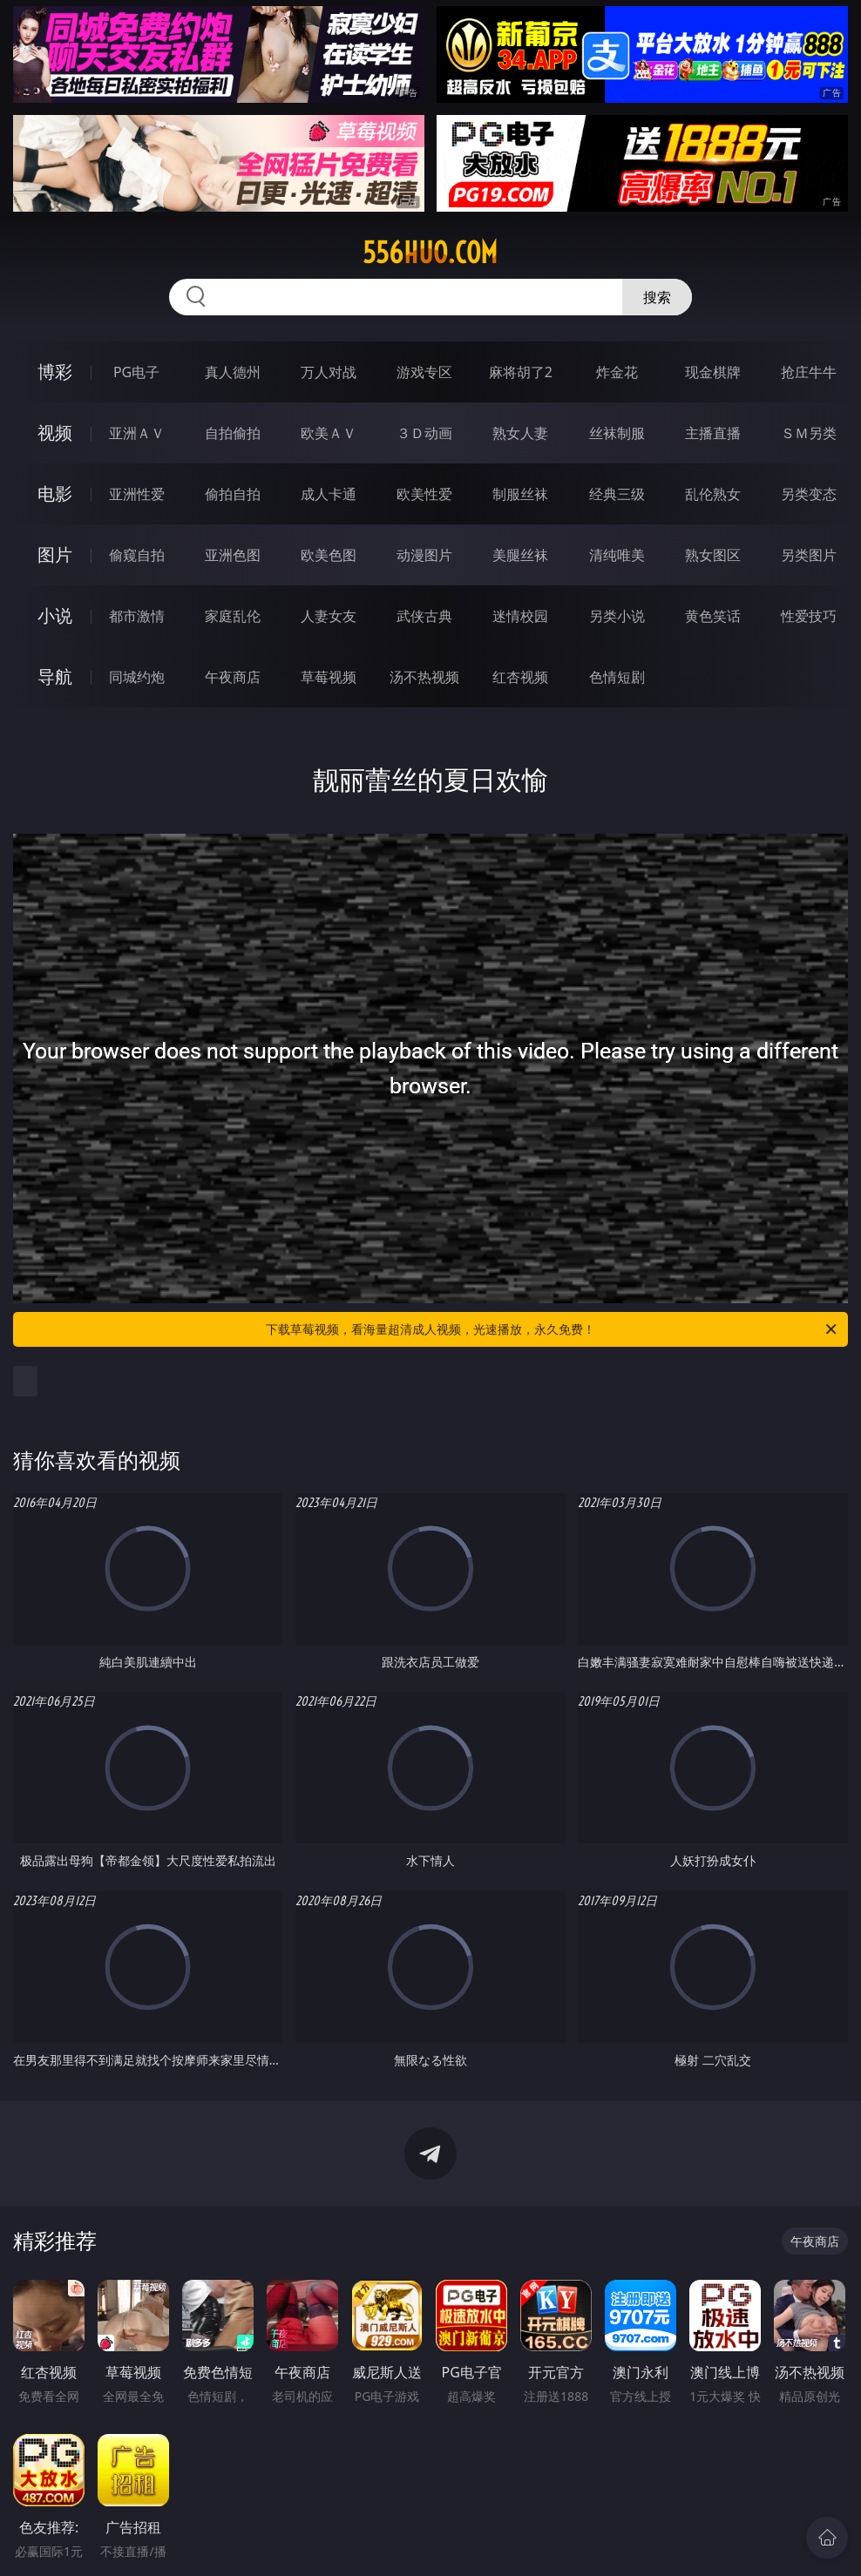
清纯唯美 (617, 555)
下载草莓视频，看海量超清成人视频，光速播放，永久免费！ (552, 1329)
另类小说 (617, 615)
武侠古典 (424, 615)
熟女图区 (713, 555)
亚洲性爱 (137, 494)
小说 (54, 615)
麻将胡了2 (521, 372)
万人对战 (328, 372)
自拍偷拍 (233, 433)
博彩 (54, 371)
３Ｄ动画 (424, 433)
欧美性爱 (424, 494)
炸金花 (617, 372)
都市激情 (137, 615)
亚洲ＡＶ (137, 433)
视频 (54, 432)
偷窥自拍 (137, 555)
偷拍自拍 (233, 494)
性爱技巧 (809, 615)
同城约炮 (137, 676)
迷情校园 (520, 615)
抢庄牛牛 (809, 372)
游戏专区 (424, 372)
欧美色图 (328, 555)
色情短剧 (617, 676)
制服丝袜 (520, 494)
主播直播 (713, 433)
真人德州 (233, 372)
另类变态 (809, 494)
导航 (54, 676)
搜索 (657, 297)
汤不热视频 (424, 676)
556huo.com (430, 252)
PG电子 (136, 372)
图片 (54, 554)
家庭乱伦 (233, 615)
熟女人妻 (520, 433)
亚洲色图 (233, 555)
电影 (54, 493)
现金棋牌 (713, 372)
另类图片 (809, 555)
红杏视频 (520, 676)
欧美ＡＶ (328, 433)
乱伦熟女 (713, 494)
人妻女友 (328, 615)
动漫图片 (424, 555)
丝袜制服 (617, 433)
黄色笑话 (713, 615)
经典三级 (617, 494)
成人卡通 (328, 494)
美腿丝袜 (520, 555)
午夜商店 (233, 676)
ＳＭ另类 (809, 433)
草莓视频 (328, 676)
